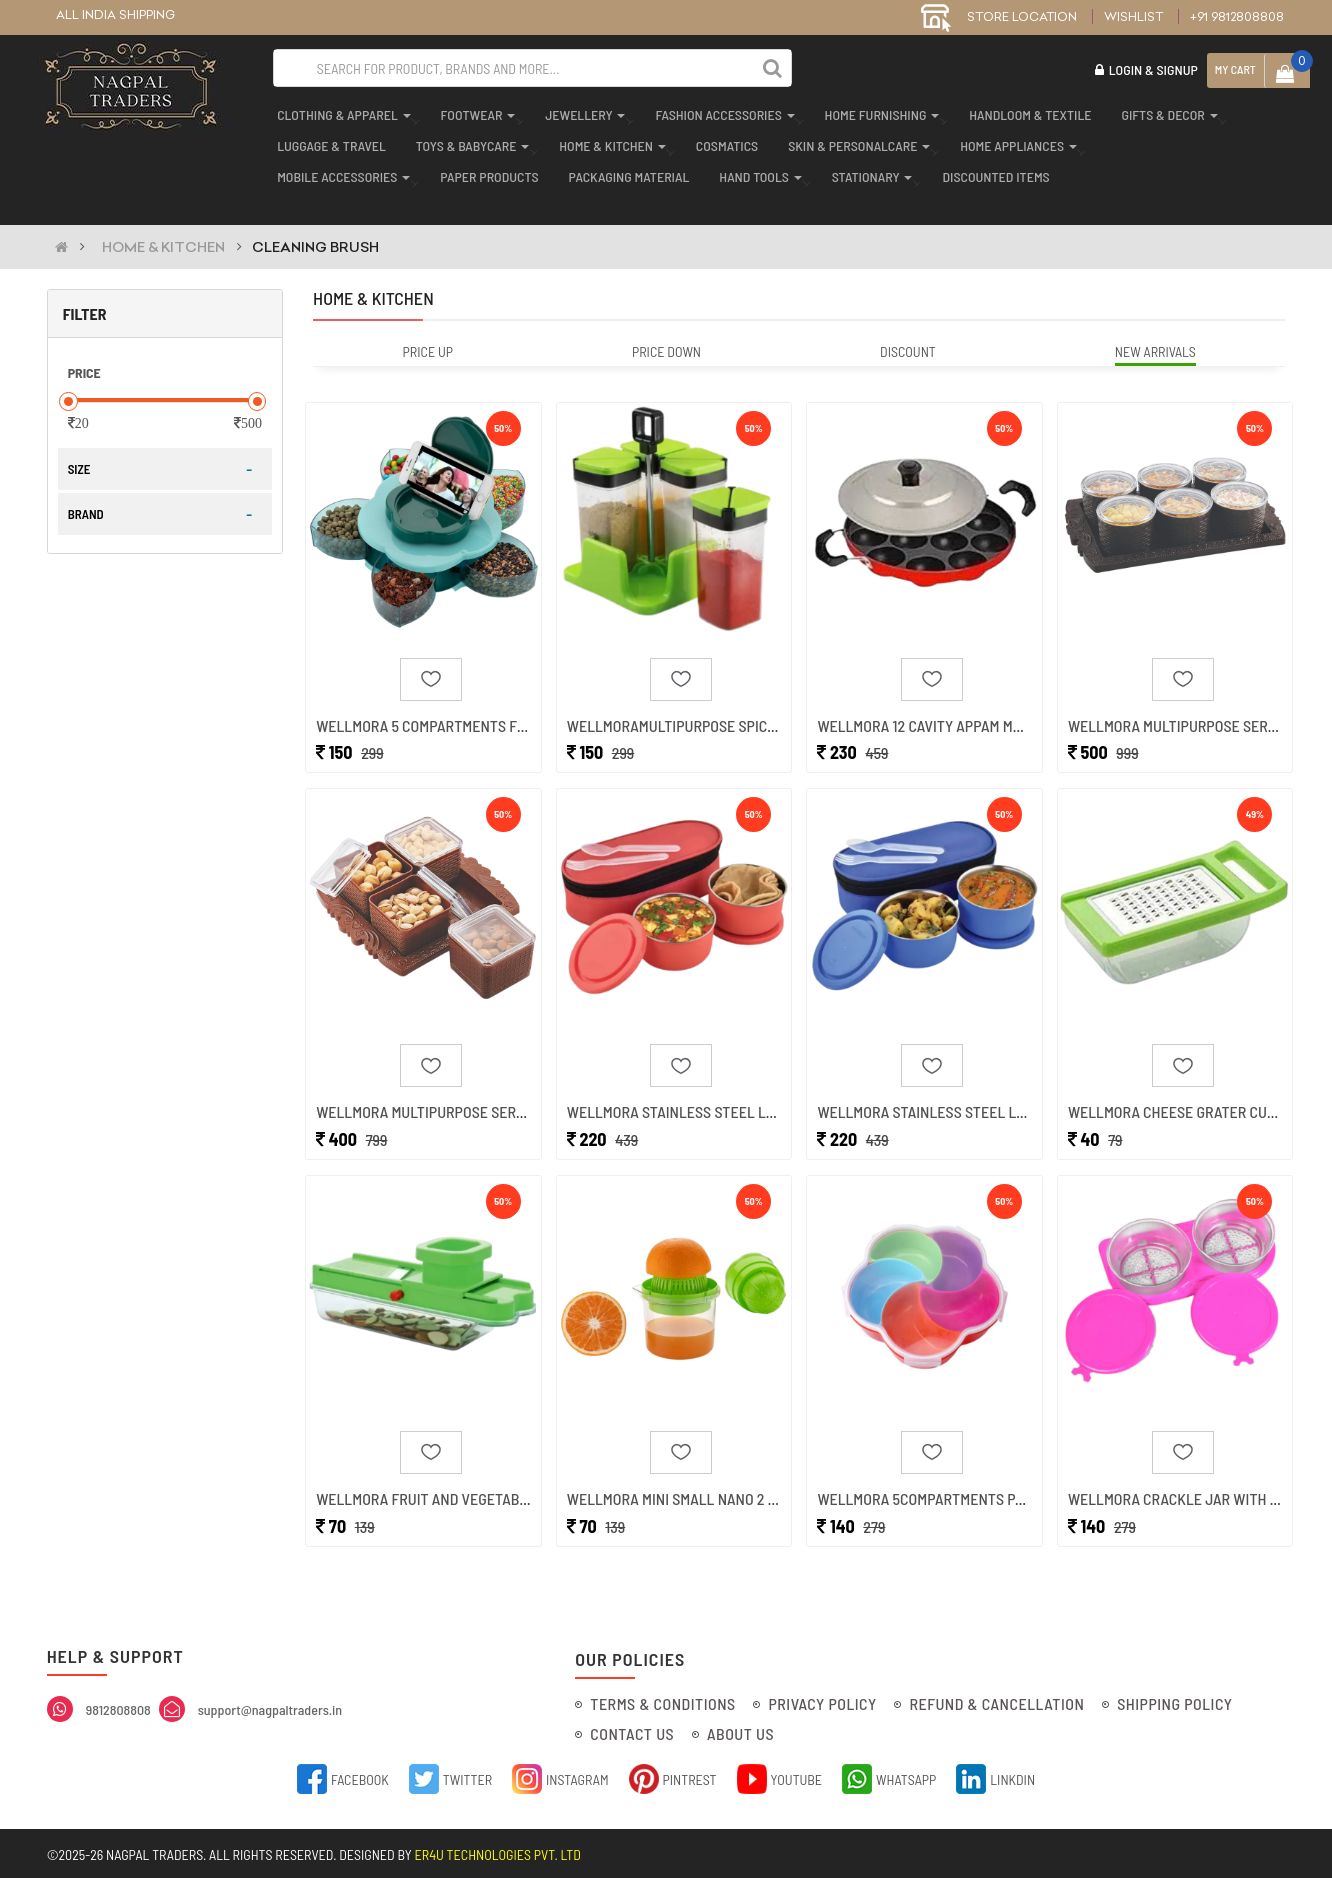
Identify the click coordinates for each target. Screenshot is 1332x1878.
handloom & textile (1026, 110)
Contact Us (632, 1730)
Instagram (560, 1775)
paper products (485, 172)
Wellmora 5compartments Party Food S (958, 1490)
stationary (868, 172)
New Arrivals (1155, 324)
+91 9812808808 (1237, 16)
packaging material (625, 172)
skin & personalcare (855, 141)
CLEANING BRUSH (315, 220)
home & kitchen (608, 141)
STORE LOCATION (999, 16)
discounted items (991, 172)
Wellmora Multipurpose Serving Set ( (450, 1095)
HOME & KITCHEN (163, 220)
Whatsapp (889, 1775)
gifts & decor (1165, 110)
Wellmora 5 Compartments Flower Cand (460, 701)
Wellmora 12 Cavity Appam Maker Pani (950, 701)
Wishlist (1133, 16)
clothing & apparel (339, 110)
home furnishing (878, 110)
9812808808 (118, 1706)
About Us (740, 1730)
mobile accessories (339, 172)
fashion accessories (720, 110)
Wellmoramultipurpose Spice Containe (707, 701)
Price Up (428, 324)
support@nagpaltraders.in (270, 1706)
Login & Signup (1146, 69)
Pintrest (673, 1775)
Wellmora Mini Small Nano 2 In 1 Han (695, 1490)
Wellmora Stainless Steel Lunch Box (700, 1095)
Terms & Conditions (662, 1700)
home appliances (1014, 141)
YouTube (780, 1775)
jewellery (581, 110)
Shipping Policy (1174, 1700)
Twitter (450, 1775)
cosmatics (723, 141)
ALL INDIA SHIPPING (115, 14)
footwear (473, 110)
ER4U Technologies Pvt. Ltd (498, 1851)
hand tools (756, 172)
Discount (908, 324)
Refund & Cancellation (996, 1700)
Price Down (666, 324)
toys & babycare (468, 141)
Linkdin (995, 1775)
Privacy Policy (822, 1700)
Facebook (343, 1775)
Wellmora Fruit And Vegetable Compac (455, 1490)
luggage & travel (327, 141)
